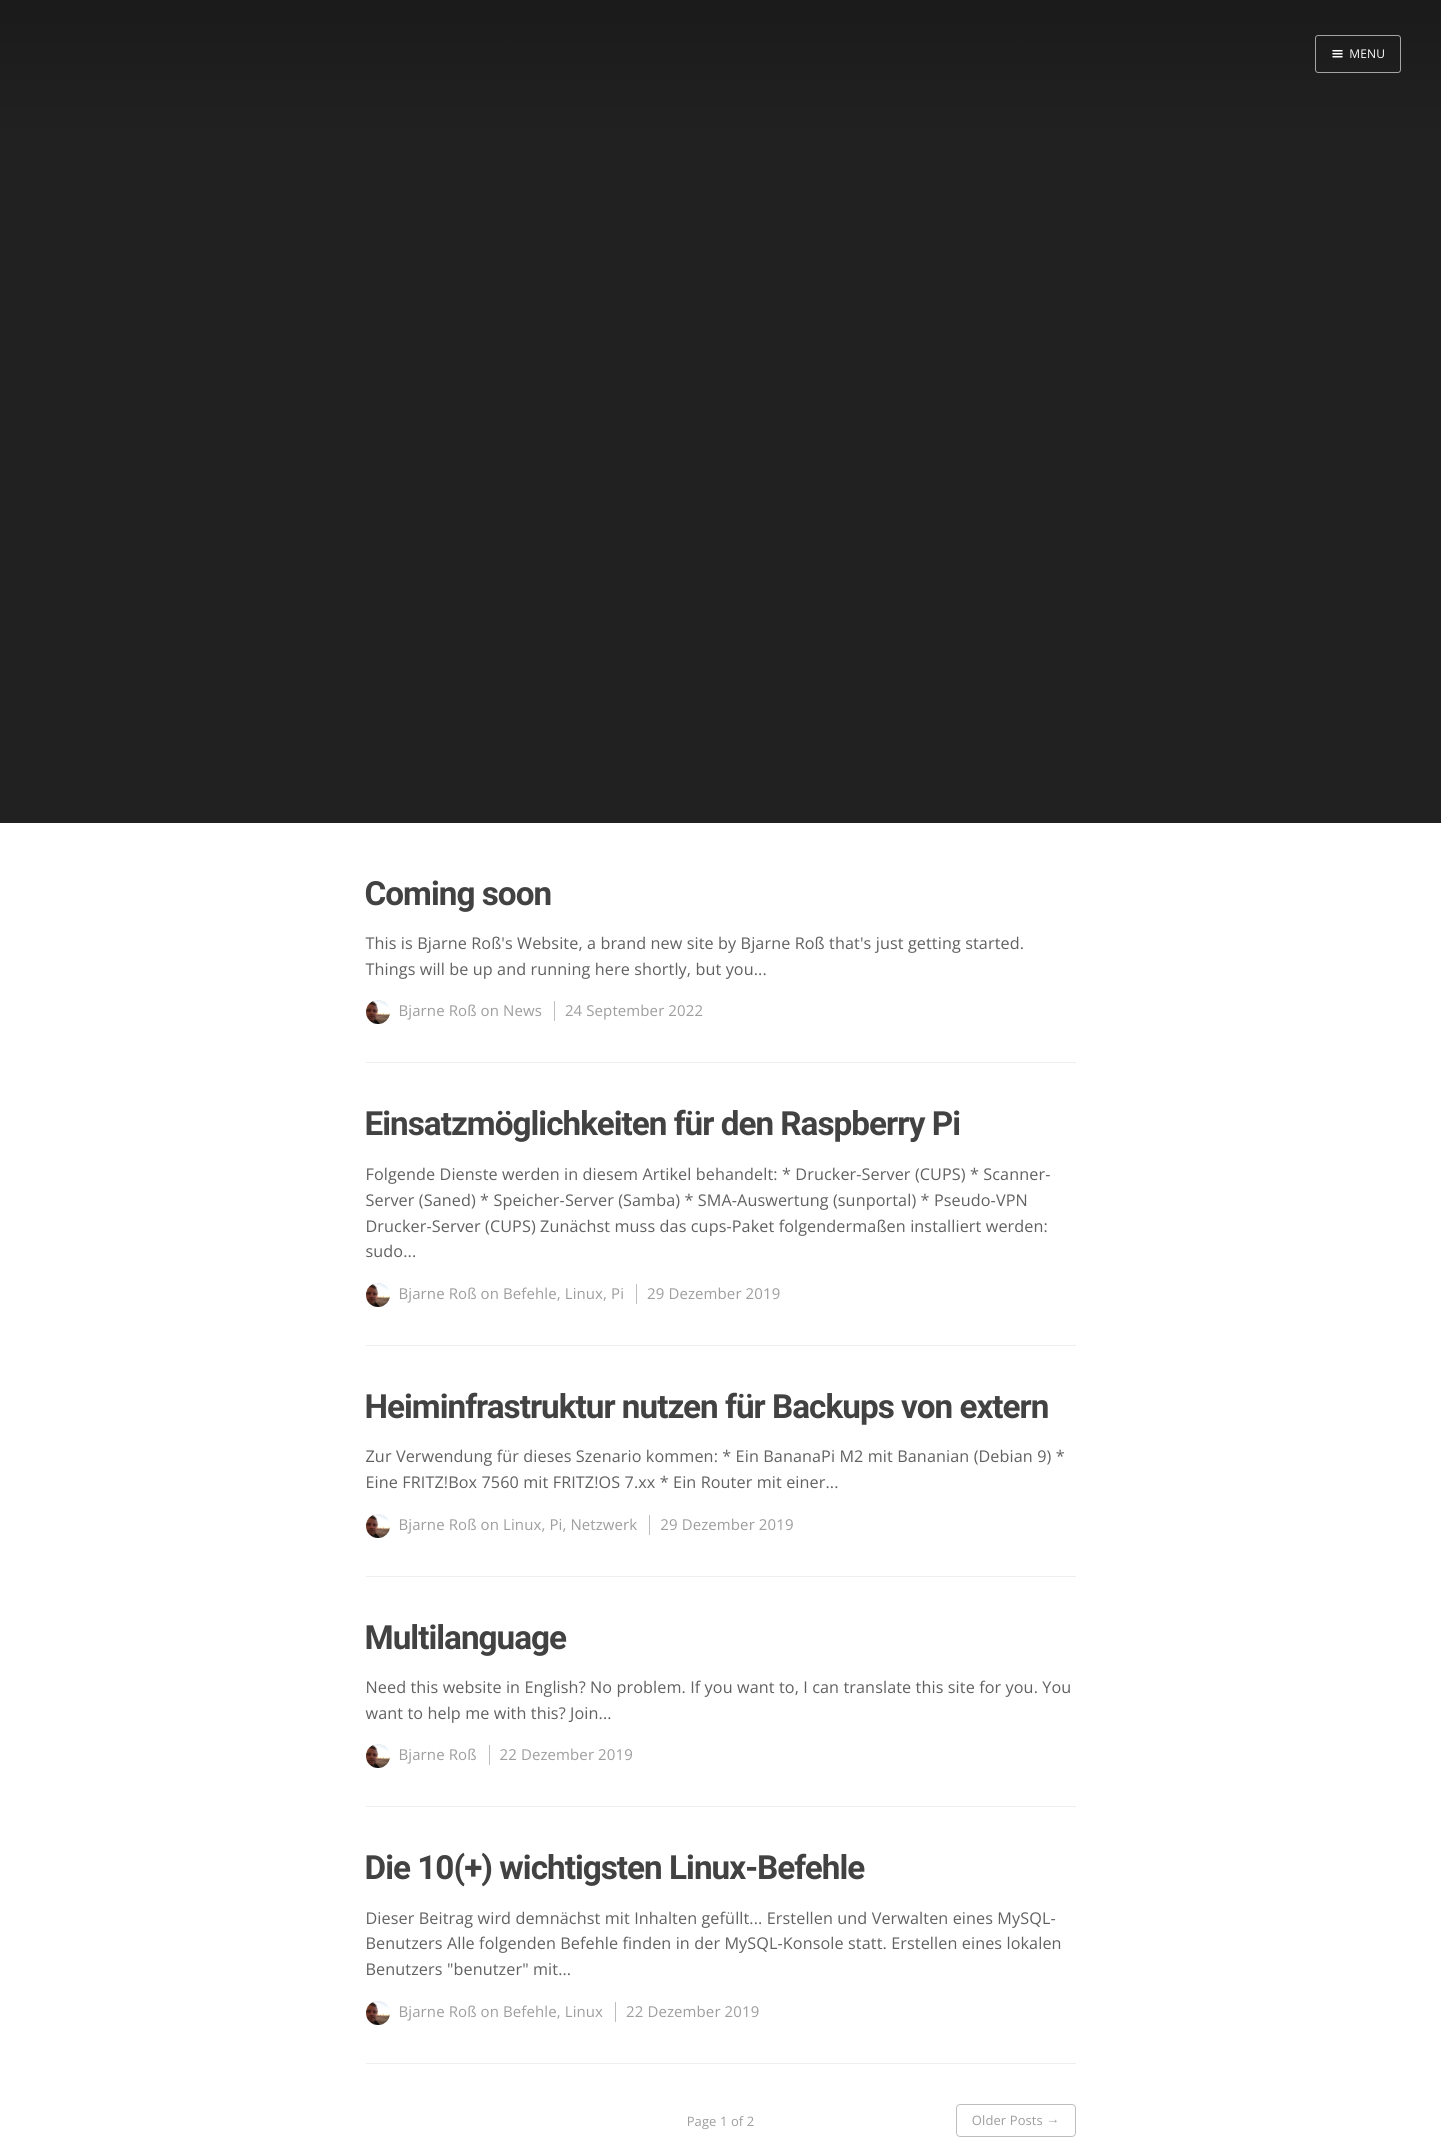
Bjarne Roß (438, 1011)
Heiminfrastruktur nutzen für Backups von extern (707, 1407)
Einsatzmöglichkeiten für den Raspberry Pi (662, 1124)
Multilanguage (466, 1638)
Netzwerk (603, 1525)
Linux (584, 1294)
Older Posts (1016, 2120)
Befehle (530, 1294)
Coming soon (458, 894)
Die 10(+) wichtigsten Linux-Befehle (615, 1868)
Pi (617, 1294)
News (522, 1011)
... (760, 969)
